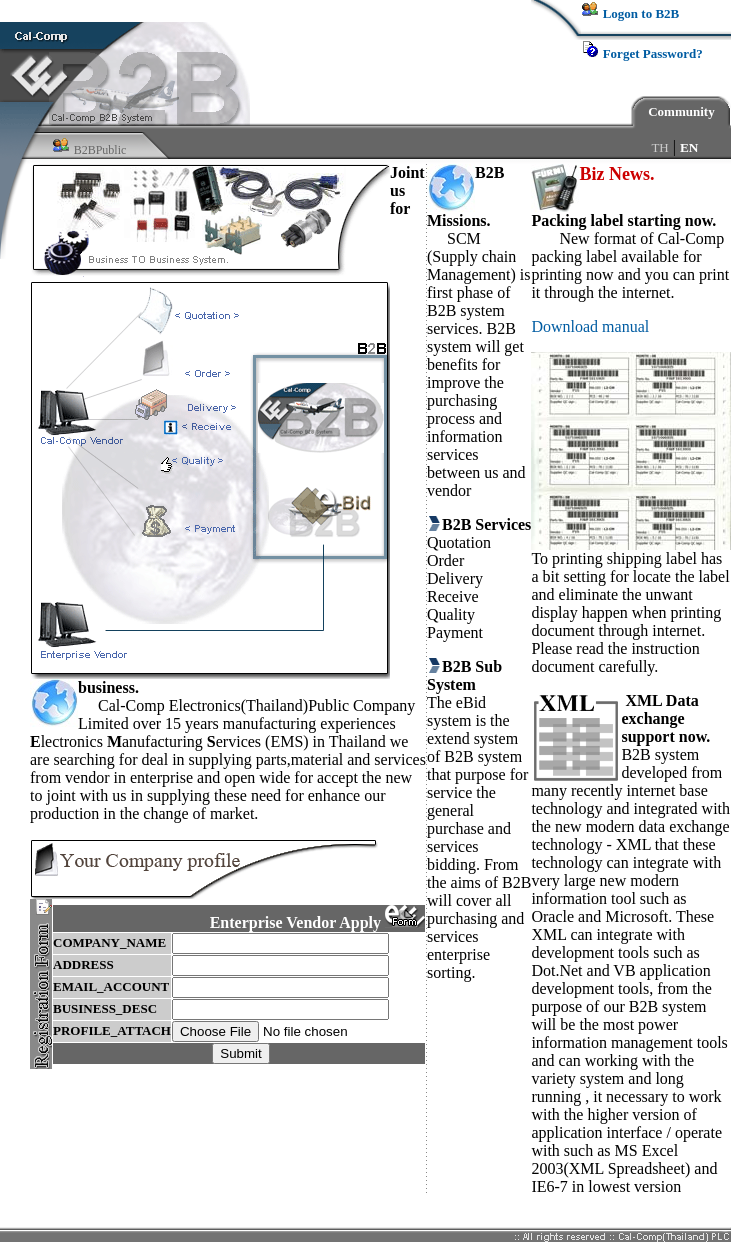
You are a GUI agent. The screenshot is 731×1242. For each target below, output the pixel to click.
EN (689, 147)
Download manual (590, 326)
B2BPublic (100, 150)
